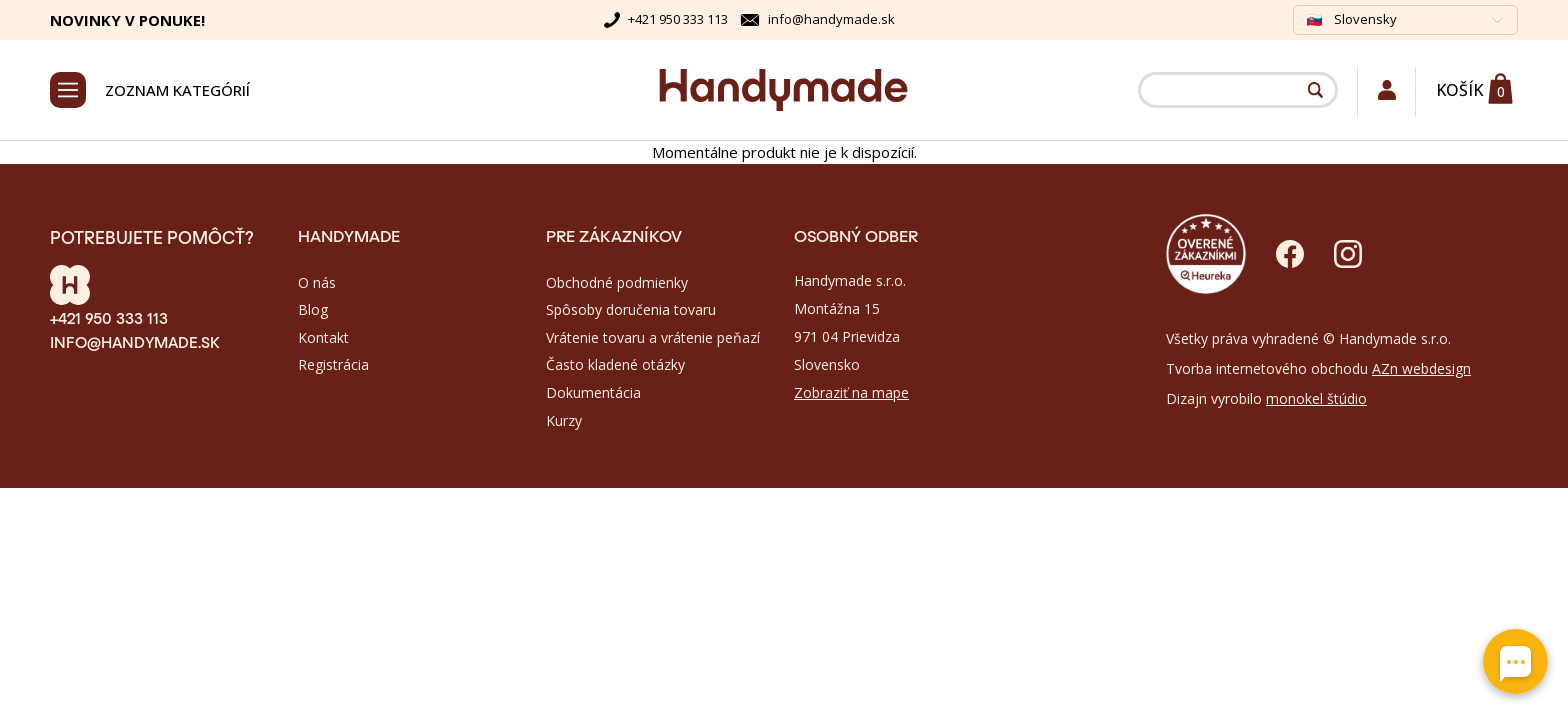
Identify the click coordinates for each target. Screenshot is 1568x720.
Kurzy (564, 420)
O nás (317, 282)
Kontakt (323, 337)
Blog (313, 309)
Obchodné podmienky (617, 282)
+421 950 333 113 (678, 19)
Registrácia (333, 364)
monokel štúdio (1316, 398)
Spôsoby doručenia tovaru (631, 309)
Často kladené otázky (615, 364)
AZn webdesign (1421, 368)
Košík (1459, 90)
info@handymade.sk (831, 19)
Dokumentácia (593, 392)
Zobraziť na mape (851, 392)
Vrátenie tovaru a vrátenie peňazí (653, 337)
